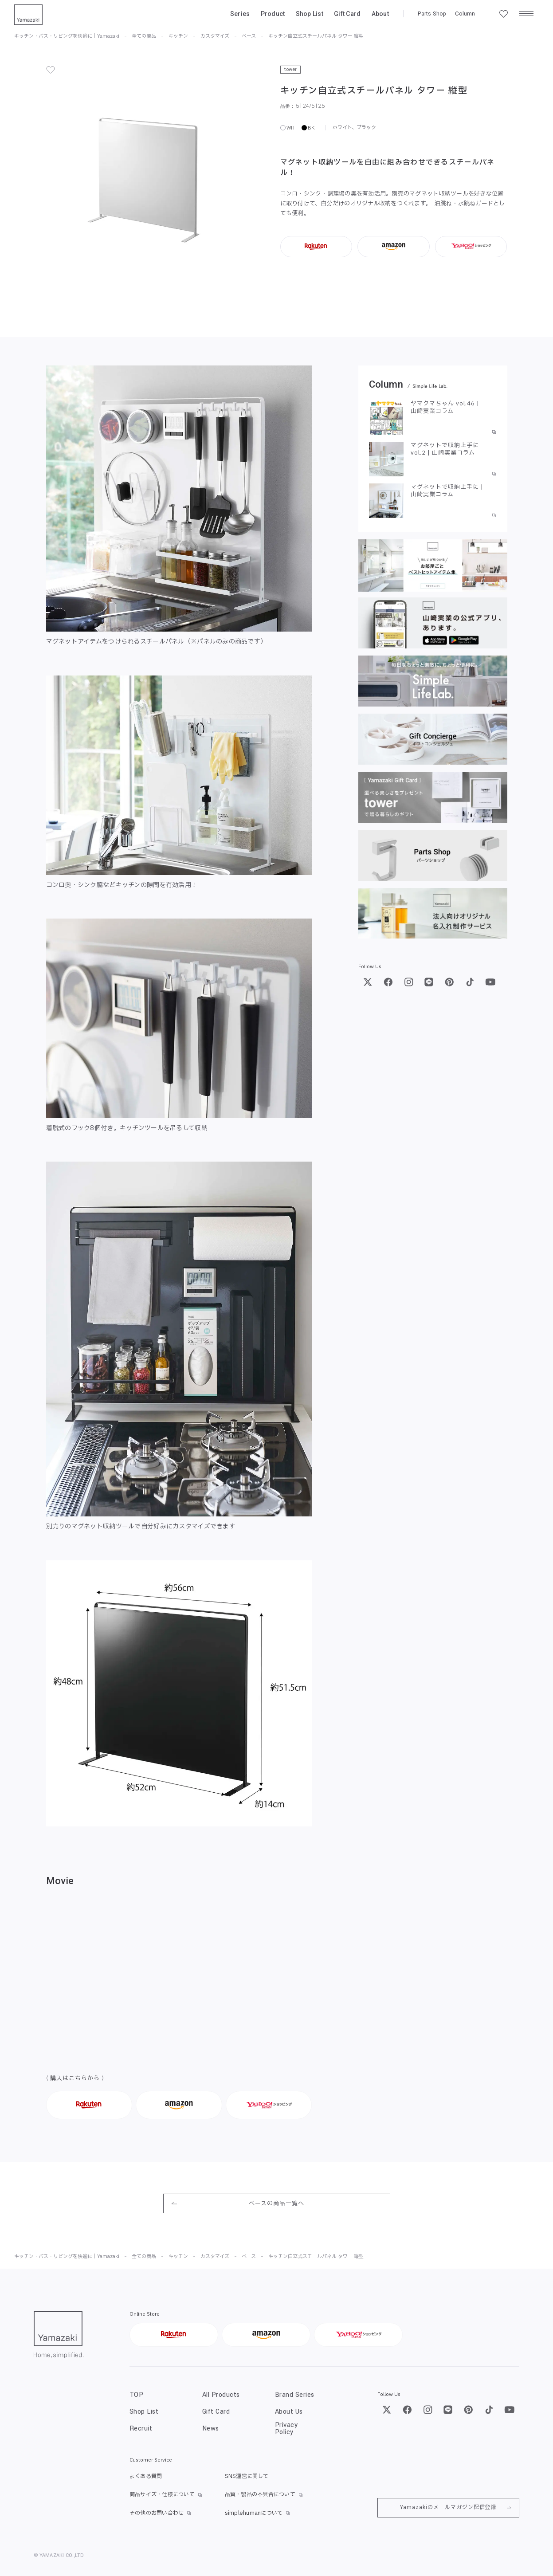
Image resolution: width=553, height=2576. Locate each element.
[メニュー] (526, 14)
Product (273, 14)
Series (240, 14)
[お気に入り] (50, 70)
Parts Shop (432, 14)
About (380, 14)
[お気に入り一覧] (503, 14)
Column (465, 14)
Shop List (310, 14)
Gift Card (347, 14)
